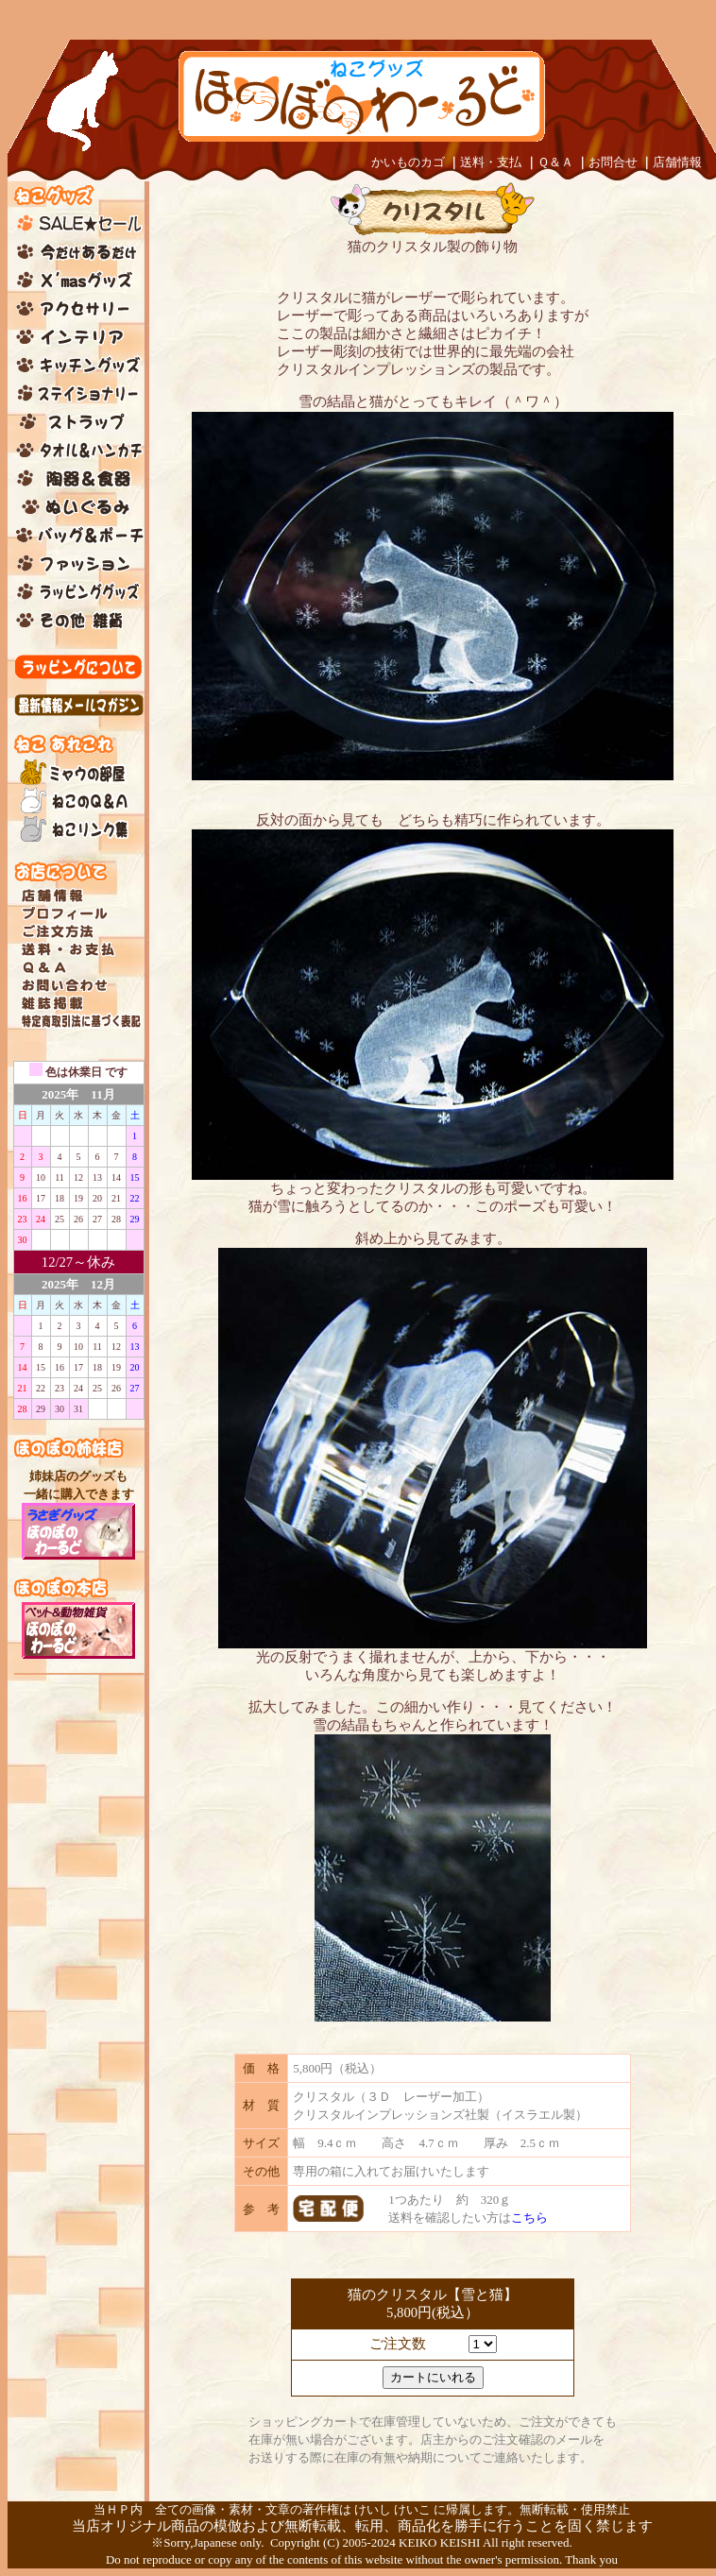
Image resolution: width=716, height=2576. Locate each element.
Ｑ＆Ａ (555, 162)
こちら (529, 2217)
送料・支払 (490, 162)
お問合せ (613, 162)
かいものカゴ (408, 162)
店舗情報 (677, 162)
